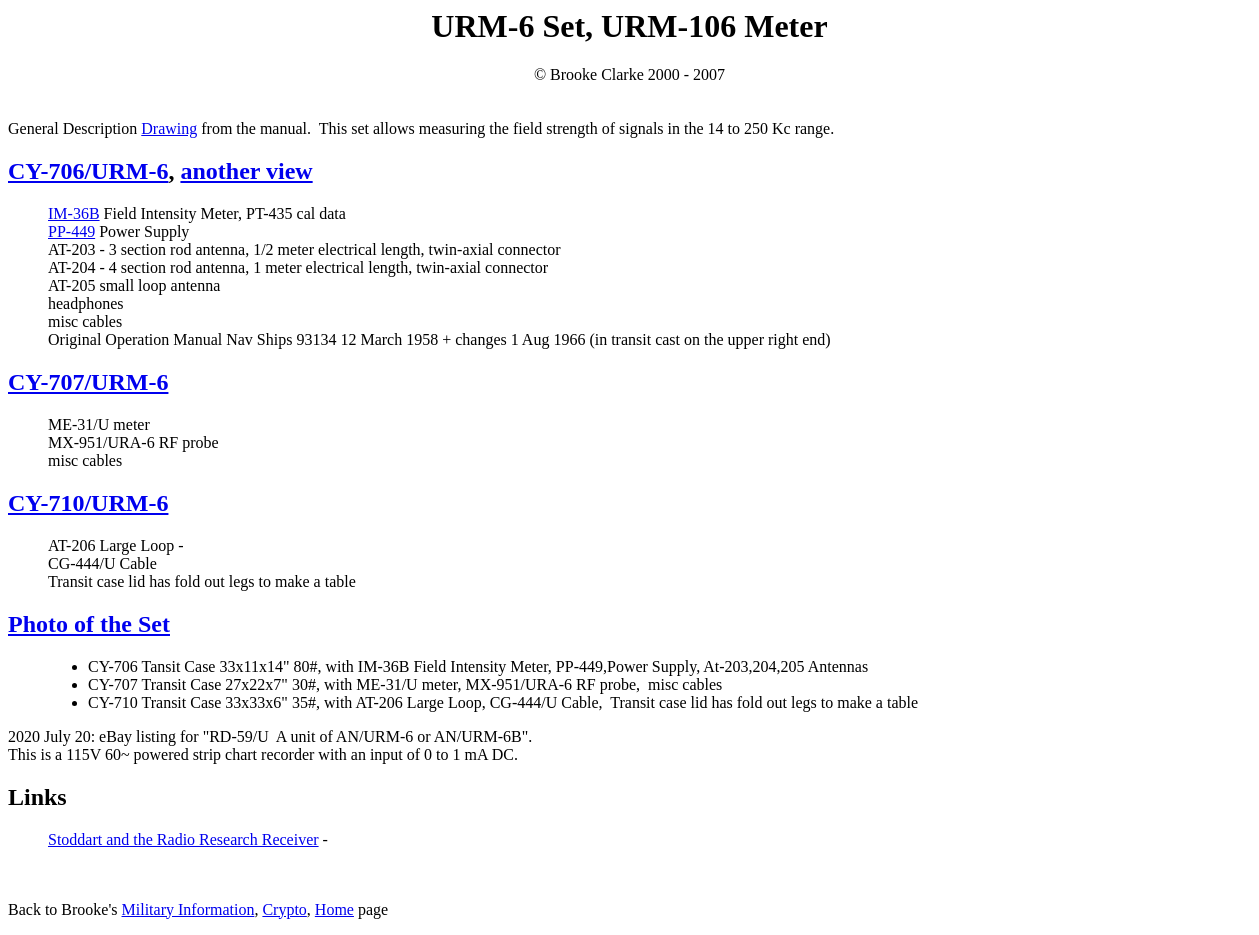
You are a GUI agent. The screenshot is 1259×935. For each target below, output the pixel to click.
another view (246, 171)
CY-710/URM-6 (88, 503)
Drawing (169, 128)
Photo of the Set (89, 624)
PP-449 (71, 231)
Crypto (284, 909)
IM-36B (74, 213)
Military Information (188, 909)
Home (334, 909)
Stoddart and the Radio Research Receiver (183, 839)
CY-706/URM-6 (88, 171)
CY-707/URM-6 (88, 382)
